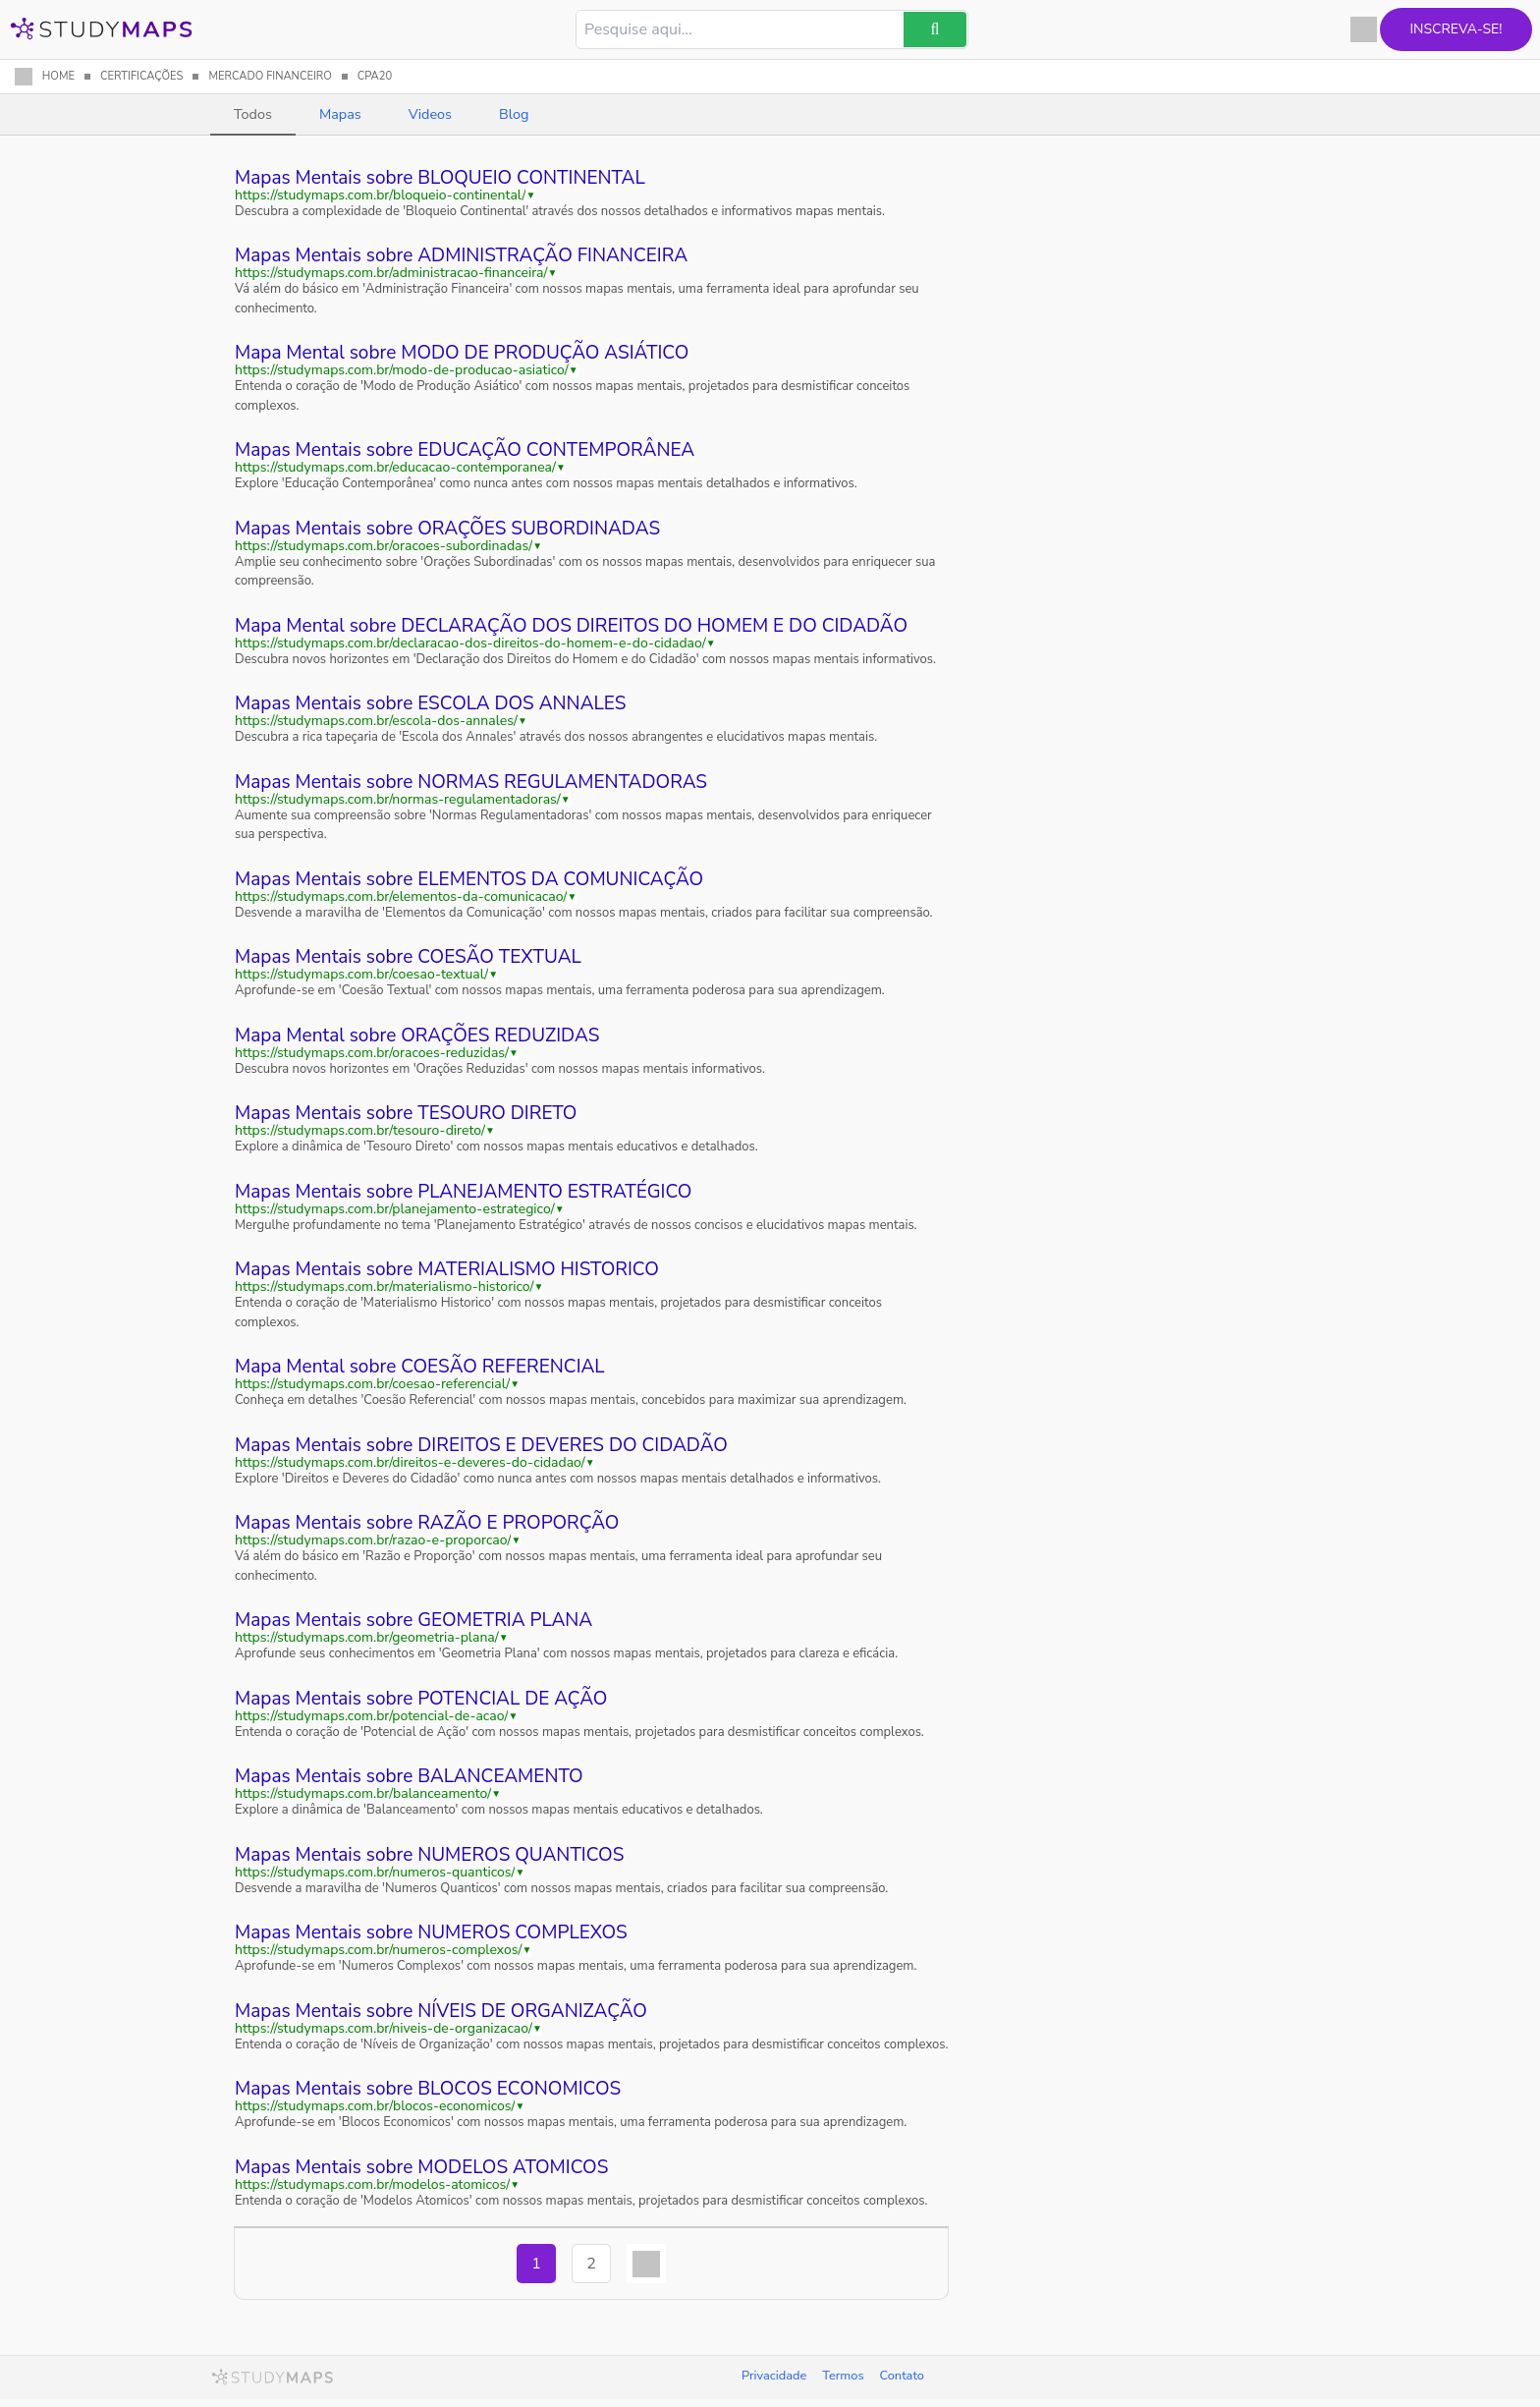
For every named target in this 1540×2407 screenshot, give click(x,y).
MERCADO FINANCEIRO (269, 76)
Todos (253, 114)
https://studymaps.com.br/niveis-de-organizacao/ (383, 2029)
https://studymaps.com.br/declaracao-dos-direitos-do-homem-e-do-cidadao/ (470, 643)
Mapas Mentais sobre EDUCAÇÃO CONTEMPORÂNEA (464, 450)
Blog (513, 114)
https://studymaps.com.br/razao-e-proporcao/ (373, 1540)
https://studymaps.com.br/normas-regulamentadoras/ (398, 800)
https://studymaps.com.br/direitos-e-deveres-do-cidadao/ (410, 1463)
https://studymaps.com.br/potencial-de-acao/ (371, 1716)
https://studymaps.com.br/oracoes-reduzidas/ (372, 1053)
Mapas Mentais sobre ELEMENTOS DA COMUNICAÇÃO (469, 879)
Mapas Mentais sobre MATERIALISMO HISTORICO (447, 1269)
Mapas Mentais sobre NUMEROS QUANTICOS (429, 1855)
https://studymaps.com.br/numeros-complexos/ (378, 1950)
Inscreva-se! (1430, 29)
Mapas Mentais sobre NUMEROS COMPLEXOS (431, 1932)
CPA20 (375, 76)
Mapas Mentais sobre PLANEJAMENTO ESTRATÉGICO (463, 1192)
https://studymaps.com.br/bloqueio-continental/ (380, 195)
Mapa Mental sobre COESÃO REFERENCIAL (420, 1366)
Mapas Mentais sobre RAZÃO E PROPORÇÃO (427, 1523)
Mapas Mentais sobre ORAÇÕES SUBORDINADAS (447, 528)
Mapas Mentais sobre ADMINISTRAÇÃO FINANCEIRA (461, 255)
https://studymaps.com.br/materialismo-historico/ (384, 1287)
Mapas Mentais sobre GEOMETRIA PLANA (413, 1620)
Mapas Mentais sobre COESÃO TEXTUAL (408, 957)
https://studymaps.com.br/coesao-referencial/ (372, 1384)
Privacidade (774, 2375)
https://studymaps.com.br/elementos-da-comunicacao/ (401, 897)
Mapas (340, 114)
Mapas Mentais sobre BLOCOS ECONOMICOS (428, 2089)
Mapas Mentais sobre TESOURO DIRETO (406, 1113)
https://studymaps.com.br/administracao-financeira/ (391, 273)
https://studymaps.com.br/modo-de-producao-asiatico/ (402, 370)
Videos (430, 114)
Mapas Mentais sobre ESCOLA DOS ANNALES (430, 703)
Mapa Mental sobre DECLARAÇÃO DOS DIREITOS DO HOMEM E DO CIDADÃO (571, 626)
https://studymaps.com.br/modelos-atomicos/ (372, 2185)
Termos (842, 2375)
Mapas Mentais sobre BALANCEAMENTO (409, 1776)
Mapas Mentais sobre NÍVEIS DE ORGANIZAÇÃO (441, 2011)
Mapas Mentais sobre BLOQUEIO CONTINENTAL (440, 178)
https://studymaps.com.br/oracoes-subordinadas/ (383, 546)
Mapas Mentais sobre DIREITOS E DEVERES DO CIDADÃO (481, 1445)
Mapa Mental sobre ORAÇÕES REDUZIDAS (417, 1035)
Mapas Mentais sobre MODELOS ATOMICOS (421, 2167)
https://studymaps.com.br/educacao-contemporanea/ (395, 468)
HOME (58, 76)
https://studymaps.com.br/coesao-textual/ (361, 974)
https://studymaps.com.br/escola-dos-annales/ (376, 721)
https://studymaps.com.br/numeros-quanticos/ (375, 1872)
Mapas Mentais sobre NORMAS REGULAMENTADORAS (471, 782)
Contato (902, 2375)
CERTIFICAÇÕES (141, 76)
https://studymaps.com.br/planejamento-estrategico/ (395, 1209)
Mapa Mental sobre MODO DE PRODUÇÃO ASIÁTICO (461, 353)
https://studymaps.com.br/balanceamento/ (363, 1794)
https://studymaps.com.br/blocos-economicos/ (375, 2106)
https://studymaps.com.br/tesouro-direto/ (360, 1131)
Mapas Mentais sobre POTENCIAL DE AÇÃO (421, 1698)
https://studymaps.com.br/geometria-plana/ (367, 1638)
